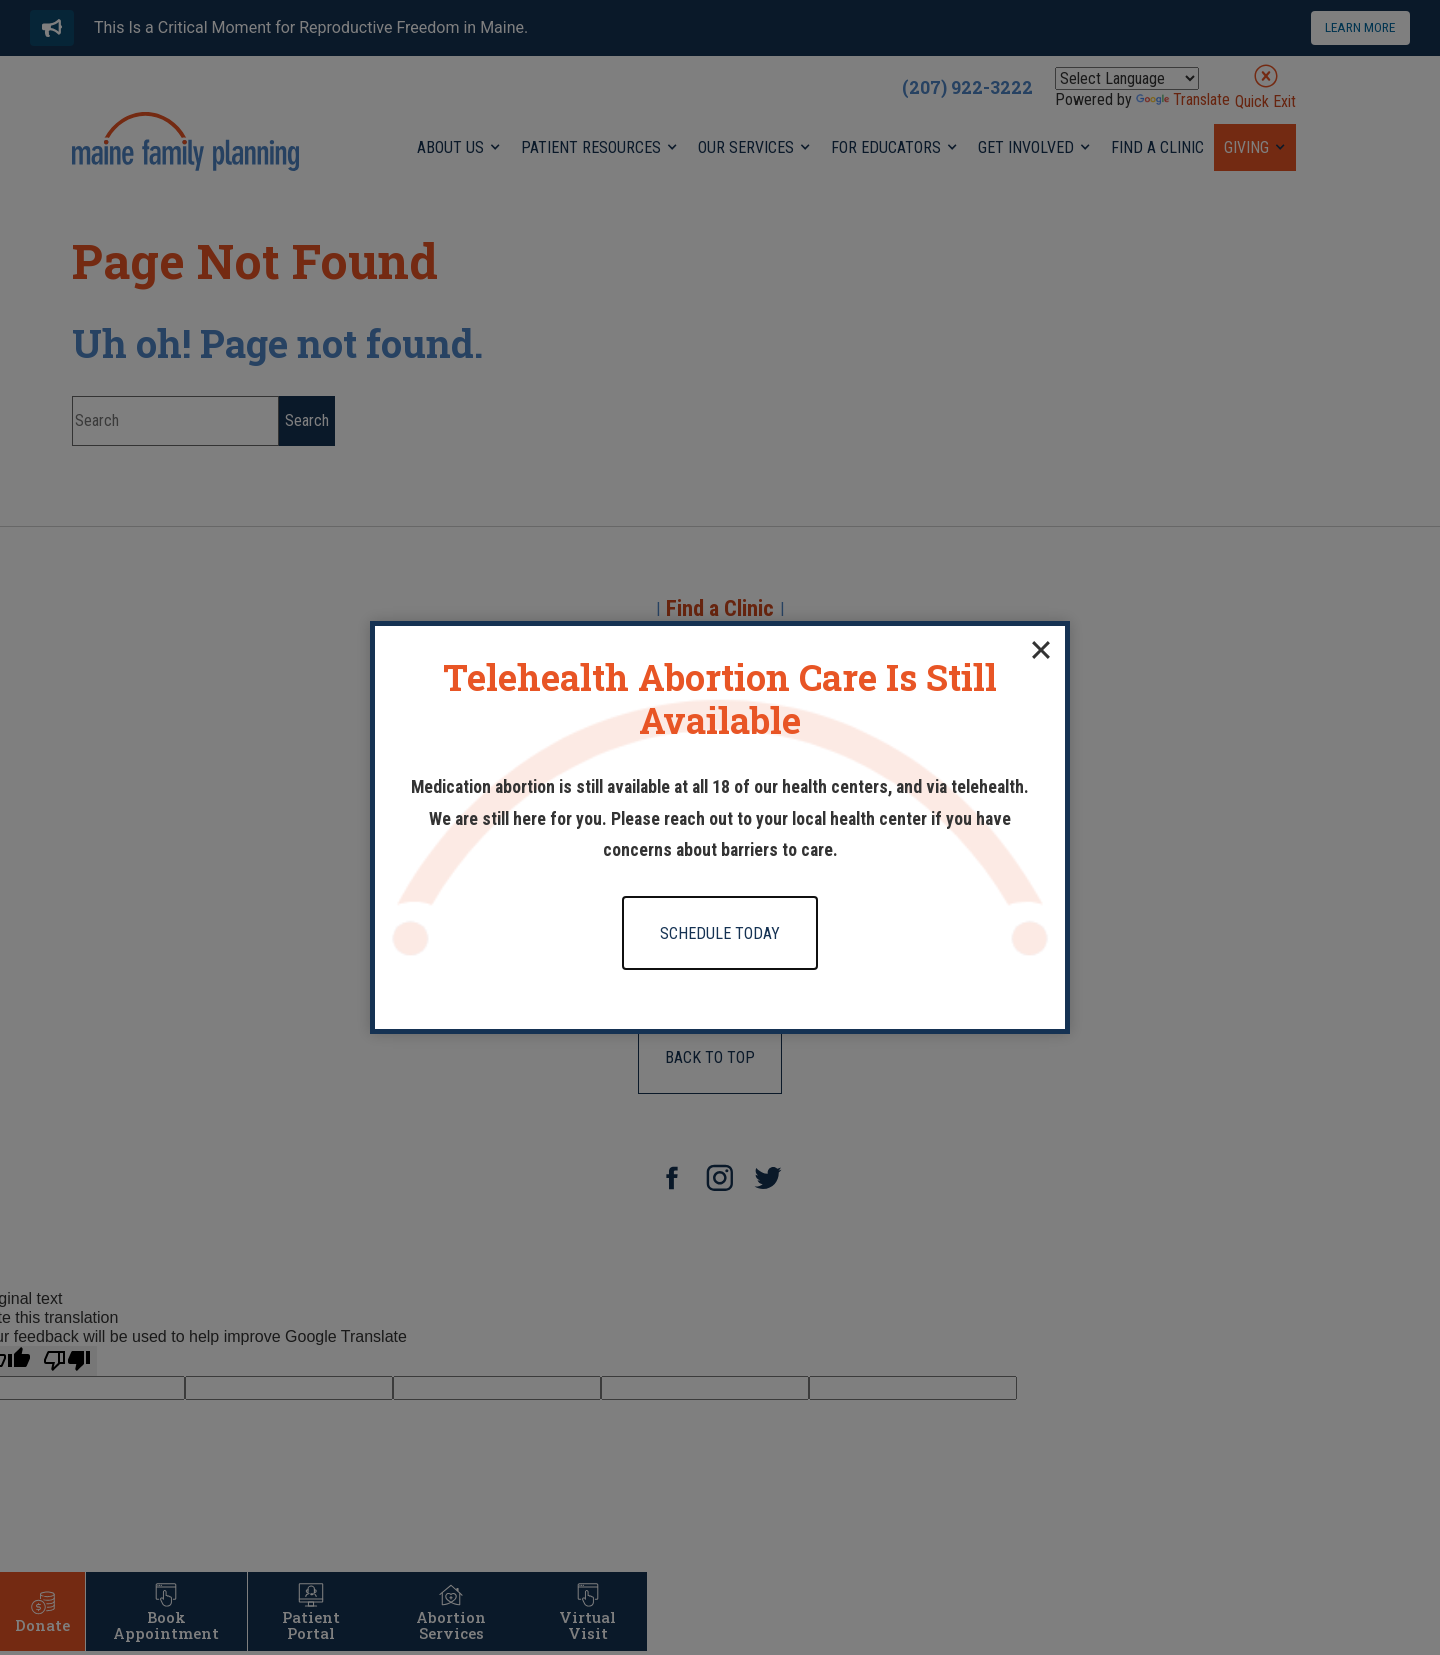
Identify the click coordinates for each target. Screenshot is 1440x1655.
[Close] (1041, 650)
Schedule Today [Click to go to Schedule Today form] (720, 933)
